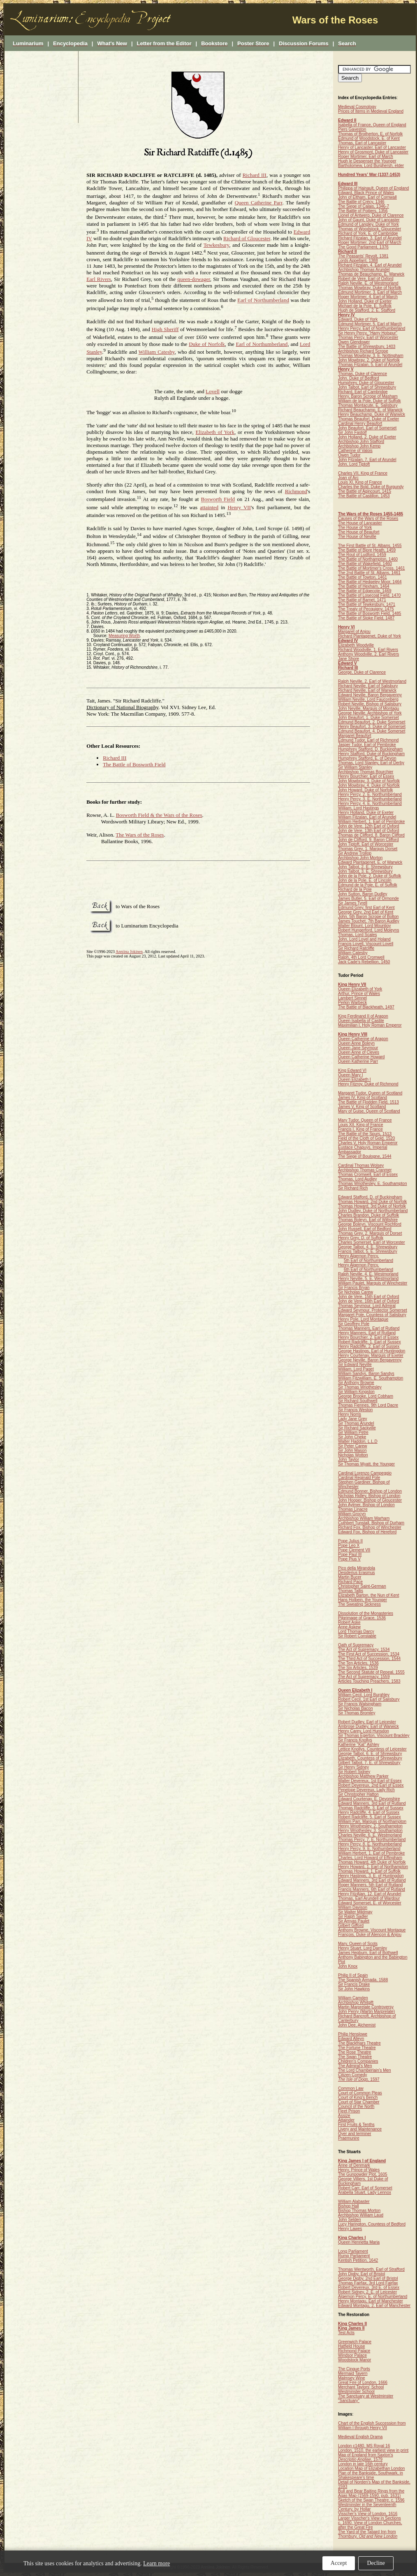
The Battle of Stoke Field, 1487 (366, 618)
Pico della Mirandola (356, 1568)
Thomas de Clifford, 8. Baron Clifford (371, 835)
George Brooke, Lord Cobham (365, 1396)
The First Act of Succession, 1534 (368, 1654)
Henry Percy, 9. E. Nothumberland (369, 1848)
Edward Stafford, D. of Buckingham (370, 1197)
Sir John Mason (352, 1450)
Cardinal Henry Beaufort (360, 423)
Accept (339, 2563)
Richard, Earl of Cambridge (363, 392)
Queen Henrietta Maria (359, 2242)
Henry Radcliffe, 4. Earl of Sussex (368, 1812)
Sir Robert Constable (357, 1636)
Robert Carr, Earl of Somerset (365, 2188)
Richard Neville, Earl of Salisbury (368, 686)
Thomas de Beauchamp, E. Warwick (371, 274)
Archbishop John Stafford (361, 441)
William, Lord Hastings (358, 808)
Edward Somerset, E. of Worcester (369, 1903)
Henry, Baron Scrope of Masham (368, 396)
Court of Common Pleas (360, 2093)
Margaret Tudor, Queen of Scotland (370, 1093)
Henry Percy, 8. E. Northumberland (370, 1844)
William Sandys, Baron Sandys (366, 1373)
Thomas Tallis (350, 1590)
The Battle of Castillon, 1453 (364, 496)
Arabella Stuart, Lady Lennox (364, 2192)
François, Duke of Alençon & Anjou (369, 1934)
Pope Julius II (350, 1541)
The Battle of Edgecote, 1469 (365, 591)
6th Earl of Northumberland (368, 1269)
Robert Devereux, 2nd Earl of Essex (371, 1785)
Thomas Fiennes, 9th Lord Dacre (368, 1405)
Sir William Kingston (356, 1391)
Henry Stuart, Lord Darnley (362, 1948)
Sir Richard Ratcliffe (356, 948)
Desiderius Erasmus (356, 1572)
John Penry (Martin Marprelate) (366, 2011)
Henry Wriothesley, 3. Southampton (370, 1830)
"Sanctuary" (348, 2400)
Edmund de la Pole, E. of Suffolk (367, 885)
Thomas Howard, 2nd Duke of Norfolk (372, 1201)
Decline (376, 2563)
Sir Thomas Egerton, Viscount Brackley (374, 1735)
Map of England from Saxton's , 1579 (365, 2457)
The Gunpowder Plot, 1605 (362, 2174)
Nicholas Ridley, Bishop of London (369, 1495)
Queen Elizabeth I (354, 1079)
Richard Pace (350, 1581)
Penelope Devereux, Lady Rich (366, 1790)
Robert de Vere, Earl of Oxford (366, 278)
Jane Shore (348, 658)
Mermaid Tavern (353, 2373)
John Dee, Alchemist (356, 2025)
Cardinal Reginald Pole (359, 1477)
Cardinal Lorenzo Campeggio (365, 1473)
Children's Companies (358, 2061)
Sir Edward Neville (355, 1364)
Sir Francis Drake (354, 1984)
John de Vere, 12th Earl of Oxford (368, 826)
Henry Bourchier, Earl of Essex (366, 776)
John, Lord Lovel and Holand (364, 939)
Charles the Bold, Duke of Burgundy (371, 487)
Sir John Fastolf (352, 432)
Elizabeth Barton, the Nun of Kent (368, 1595)
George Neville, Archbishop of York (370, 713)
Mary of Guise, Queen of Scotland (369, 1111)
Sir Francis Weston (355, 1409)
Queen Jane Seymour (358, 1048)
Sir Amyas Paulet (353, 1921)
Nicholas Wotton (353, 1455)
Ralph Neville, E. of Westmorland (368, 283)
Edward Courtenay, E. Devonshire (369, 1799)
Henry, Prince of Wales (359, 2170)
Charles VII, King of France (362, 473)
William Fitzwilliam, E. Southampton (370, 1378)
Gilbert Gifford (351, 1925)
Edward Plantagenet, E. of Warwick (370, 862)
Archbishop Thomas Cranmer (365, 1170)
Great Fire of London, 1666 (362, 2382)
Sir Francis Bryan (354, 1287)
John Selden (349, 2219)
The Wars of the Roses (140, 835)
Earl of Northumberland (263, 300)
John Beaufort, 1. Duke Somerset (368, 717)
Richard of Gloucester (246, 238)
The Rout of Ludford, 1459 (362, 554)
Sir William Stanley (355, 767)
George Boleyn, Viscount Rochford (369, 1224)
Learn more (156, 2563)
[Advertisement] (41, 87)
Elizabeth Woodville (356, 645)
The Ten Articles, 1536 (358, 1663)
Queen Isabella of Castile (361, 1020)
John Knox (347, 1966)
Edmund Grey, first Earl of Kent (366, 907)
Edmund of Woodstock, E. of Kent (369, 138)
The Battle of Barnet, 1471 (362, 600)
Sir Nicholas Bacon (355, 1708)
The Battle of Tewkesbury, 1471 (366, 604)
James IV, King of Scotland (362, 1097)
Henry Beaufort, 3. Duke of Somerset (371, 726)
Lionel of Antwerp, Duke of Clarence (371, 215)
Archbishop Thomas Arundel (363, 269)
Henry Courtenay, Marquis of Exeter (370, 1355)
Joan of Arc (348, 477)
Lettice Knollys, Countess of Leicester (372, 1749)
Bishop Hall (348, 2206)
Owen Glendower (354, 342)
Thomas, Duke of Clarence (362, 373)
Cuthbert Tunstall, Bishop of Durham (371, 1523)
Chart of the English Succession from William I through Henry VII (372, 2425)
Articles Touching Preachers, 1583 (369, 1681)
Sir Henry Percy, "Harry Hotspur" (367, 333)
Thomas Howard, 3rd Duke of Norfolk (372, 1206)
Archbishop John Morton (360, 858)
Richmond (296, 491)
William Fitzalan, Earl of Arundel (367, 817)
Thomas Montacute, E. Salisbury (368, 405)
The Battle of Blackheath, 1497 (366, 1007)
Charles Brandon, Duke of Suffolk (368, 1215)
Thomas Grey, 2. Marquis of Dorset (370, 1233)
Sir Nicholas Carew (355, 1292)
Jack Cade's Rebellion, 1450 (364, 962)
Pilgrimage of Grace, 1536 (362, 1618)
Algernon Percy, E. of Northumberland (372, 2296)
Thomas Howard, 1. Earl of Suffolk (369, 1871)
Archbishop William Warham (363, 1518)
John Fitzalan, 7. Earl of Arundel (367, 459)
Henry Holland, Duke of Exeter (366, 812)
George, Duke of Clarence (362, 672)
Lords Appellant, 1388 (358, 260)
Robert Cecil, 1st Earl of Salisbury (369, 1699)
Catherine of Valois (355, 450)
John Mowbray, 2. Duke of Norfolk (369, 360)
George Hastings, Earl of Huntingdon (371, 1351)
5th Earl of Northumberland (368, 1260)
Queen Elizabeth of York (360, 989)
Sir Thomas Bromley (356, 1713)
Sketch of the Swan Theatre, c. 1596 (371, 2500)
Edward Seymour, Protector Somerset (372, 1310)
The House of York (355, 527)
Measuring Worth (124, 635)
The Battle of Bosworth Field (134, 764)
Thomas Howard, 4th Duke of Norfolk (372, 1862)
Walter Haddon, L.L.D (358, 1441)
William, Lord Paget (356, 1369)
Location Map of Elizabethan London (371, 2468)
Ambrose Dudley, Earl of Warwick (368, 1726)
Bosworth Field (218, 499)
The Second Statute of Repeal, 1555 (371, 1672)
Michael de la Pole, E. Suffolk (365, 306)
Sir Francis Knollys (355, 1740)
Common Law (351, 2088)
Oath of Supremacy (355, 1645)
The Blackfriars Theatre (359, 2043)
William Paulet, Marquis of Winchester (372, 1283)
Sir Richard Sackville (357, 1428)
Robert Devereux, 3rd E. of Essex (368, 2287)
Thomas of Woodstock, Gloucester (369, 229)
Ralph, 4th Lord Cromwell (361, 957)
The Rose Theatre (354, 2052)
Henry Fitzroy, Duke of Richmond (368, 1084)
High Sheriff (165, 329)
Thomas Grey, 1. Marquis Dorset (367, 848)
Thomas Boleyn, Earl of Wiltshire (368, 1219)
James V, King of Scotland (362, 1106)
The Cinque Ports (354, 2369)
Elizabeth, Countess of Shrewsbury (370, 1758)
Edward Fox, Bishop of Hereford (367, 1532)
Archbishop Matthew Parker (363, 1776)
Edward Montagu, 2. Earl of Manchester (374, 2305)
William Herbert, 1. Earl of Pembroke (371, 821)
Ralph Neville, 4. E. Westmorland (368, 1274)
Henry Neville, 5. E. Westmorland (368, 1278)
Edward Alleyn (351, 2038)
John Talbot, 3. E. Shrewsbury (365, 871)
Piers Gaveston (352, 129)
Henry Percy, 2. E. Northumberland (370, 794)
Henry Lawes (350, 2228)
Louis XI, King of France (360, 482)
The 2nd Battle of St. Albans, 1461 (369, 572)
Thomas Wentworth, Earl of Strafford (371, 2269)
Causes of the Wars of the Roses (368, 518)
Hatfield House (351, 2346)
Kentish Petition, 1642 (358, 2260)
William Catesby (157, 352)
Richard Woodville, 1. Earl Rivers (368, 649)
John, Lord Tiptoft (354, 464)
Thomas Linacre (353, 1509)
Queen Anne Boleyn (356, 1043)
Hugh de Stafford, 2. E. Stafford (366, 310)
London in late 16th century (363, 2464)
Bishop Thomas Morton (359, 2210)
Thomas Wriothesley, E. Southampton (372, 1183)
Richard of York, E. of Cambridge (368, 233)
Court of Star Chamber (359, 2102)
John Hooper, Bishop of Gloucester (370, 1500)
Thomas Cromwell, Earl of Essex (368, 1174)
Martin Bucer (349, 1577)
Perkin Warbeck (352, 1002)
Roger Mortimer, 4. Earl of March (368, 296)
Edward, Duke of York (358, 319)
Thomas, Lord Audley (357, 1179)
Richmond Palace (354, 2351)
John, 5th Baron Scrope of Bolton (368, 916)
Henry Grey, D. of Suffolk (360, 1238)
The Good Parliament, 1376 (363, 247)
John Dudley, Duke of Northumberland (373, 1210)
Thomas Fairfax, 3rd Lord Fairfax (368, 2283)
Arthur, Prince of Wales (359, 993)
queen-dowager (193, 279)
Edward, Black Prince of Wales (366, 192)
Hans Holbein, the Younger (362, 1600)
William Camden (353, 1998)
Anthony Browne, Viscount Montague (371, 1930)
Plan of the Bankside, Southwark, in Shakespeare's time (370, 2475)
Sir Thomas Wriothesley (360, 1387)
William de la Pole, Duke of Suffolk (369, 401)
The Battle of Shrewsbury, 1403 (366, 346)
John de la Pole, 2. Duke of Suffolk (369, 876)
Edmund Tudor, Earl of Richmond (368, 740)
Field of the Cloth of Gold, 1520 (366, 1138)
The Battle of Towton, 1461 (362, 577)
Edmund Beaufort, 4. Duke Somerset (371, 731)
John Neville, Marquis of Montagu (368, 708)
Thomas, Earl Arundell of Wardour (369, 1898)
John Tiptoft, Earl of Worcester (365, 844)
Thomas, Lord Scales (357, 934)
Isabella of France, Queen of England (372, 125)
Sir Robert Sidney (354, 1771)
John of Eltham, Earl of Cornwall (367, 197)
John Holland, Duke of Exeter (365, 301)
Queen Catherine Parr (259, 202)
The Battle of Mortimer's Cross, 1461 (371, 568)
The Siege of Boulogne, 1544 (365, 1156)
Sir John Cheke (352, 1437)
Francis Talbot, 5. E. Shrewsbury (367, 1251)
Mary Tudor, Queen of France (365, 1120)
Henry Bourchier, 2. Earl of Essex (368, 1337)
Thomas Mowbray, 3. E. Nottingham (370, 355)
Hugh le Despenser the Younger (367, 161)
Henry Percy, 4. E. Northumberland (370, 803)
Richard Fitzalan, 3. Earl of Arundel (370, 238)
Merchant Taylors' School (361, 2387)
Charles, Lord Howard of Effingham (370, 1857)
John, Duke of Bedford (358, 378)
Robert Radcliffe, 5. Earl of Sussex (369, 1817)
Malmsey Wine (351, 2378)
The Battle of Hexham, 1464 (363, 586)
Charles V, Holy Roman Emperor (368, 1143)
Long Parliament (353, 2251)
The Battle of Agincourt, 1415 (364, 491)
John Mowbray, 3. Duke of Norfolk (369, 781)
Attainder (346, 2120)
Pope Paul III (349, 1554)
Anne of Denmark (354, 2165)
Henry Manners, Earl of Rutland (367, 1333)
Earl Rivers (98, 279)
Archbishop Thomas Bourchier (365, 772)
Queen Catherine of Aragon (363, 1038)
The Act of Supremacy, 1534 (363, 1649)
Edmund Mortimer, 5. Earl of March (370, 324)
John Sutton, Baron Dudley (362, 894)
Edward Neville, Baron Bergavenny (370, 695)
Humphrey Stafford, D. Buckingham (370, 749)
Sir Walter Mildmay (355, 1912)
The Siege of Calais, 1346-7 (363, 206)
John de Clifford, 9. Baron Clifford (368, 839)
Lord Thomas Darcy (356, 1631)
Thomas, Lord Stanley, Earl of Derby (371, 763)
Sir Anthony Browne (356, 1382)
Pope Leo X (348, 1545)
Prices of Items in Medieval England (370, 111)
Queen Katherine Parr (358, 1061)
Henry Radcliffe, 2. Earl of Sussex (368, 1346)
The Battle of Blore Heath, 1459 (367, 550)
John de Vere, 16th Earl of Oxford (368, 1301)
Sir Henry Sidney (353, 1767)
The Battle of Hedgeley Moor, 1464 (370, 582)
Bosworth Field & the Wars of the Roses (159, 815)
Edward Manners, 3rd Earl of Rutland (372, 1803)
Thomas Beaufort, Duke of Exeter (368, 419)
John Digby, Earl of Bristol (361, 2274)
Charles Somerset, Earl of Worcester (371, 1242)
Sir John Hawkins (354, 1989)
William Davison (352, 1907)
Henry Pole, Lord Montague (363, 1319)
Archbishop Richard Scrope (363, 351)
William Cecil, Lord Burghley (363, 1695)
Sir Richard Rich (353, 1188)
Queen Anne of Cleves (358, 1052)
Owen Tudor (349, 455)
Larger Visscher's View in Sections (369, 2518)
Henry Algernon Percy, (358, 1256)
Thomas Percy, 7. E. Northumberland (371, 1839)
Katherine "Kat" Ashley (358, 1744)
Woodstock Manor (354, 2360)
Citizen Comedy (352, 2075)
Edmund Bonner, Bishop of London (370, 1491)
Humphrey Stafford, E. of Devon (367, 758)
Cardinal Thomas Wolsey (361, 1165)
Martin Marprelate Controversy (366, 2007)
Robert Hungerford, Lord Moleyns (368, 930)
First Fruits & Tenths (356, 2124)
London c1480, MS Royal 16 (364, 2446)
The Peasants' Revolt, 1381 (363, 256)
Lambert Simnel (352, 998)
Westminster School (356, 2391)
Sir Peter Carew (352, 1446)
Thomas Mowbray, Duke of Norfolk (369, 287)
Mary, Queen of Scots (358, 1943)
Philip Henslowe (352, 2034)
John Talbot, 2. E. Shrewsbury (365, 867)
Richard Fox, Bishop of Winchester (369, 1527)
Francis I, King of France (360, 1129)
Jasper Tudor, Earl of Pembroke (367, 744)
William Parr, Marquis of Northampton (372, 1821)
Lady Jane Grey (352, 1419)
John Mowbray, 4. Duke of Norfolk (369, 785)
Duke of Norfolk (207, 344)
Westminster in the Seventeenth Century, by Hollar (367, 2506)
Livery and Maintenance (360, 2129)
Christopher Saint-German (362, 1586)
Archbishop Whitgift (355, 2002)
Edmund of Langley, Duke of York (368, 224)
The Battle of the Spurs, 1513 (365, 1133)
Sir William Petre (353, 1432)
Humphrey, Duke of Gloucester (366, 382)
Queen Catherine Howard (361, 1057)
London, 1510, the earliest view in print (373, 2450)
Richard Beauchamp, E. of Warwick (370, 410)
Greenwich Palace (354, 2341)
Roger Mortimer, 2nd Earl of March (369, 242)
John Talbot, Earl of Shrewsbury (367, 387)
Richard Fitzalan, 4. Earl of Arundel (370, 265)
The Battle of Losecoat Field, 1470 (369, 595)
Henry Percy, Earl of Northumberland (371, 328)
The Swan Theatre (355, 2056)
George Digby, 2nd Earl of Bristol (368, 2278)
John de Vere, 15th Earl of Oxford (368, 1296)
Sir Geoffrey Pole (353, 1324)
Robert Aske (349, 1622)
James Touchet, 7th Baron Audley (368, 921)
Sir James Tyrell (352, 903)
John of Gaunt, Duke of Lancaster (369, 220)
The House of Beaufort (359, 532)
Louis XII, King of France (360, 1124)
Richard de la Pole (355, 889)
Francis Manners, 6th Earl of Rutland (371, 1889)
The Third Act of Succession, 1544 (369, 1658)
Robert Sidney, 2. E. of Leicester (367, 2292)
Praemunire (348, 2138)
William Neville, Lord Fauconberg (368, 699)
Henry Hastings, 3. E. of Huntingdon (371, 1875)
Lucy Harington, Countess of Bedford (371, 2224)
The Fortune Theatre (357, 2047)
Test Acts (346, 2332)
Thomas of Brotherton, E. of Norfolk (370, 134)
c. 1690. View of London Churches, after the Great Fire (370, 2525)
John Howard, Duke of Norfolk (365, 790)
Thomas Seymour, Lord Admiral (367, 1305)
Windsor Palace (352, 2355)
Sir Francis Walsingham (359, 1704)
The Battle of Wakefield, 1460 (365, 563)
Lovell (213, 391)
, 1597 (359, 2079)
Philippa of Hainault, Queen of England (373, 188)
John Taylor (348, 1459)
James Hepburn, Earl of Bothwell (368, 1952)
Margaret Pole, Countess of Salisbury (372, 1314)
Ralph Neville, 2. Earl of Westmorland (372, 681)
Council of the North (356, 2106)
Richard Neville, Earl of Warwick (367, 690)
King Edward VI (352, 1070)
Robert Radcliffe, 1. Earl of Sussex (369, 1342)
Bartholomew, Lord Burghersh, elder (371, 165)
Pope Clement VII (354, 1550)
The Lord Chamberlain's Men (364, 2070)
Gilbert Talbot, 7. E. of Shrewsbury (369, 1762)
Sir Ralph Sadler (353, 1916)
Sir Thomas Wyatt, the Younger (366, 1464)
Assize (344, 2115)
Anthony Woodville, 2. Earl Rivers (368, 654)
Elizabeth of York (215, 432)
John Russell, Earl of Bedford (365, 1229)
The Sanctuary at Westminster (365, 2396)
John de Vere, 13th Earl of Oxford (368, 830)
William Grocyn (352, 1514)
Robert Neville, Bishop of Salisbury (369, 704)
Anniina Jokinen (129, 951)
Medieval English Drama (360, 2437)
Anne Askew (349, 1627)
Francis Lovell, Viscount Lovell (365, 943)
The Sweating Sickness (359, 1604)
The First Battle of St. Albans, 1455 (370, 545)
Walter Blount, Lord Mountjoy (364, 925)
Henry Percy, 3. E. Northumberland (370, 799)
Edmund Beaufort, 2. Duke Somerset (371, 722)
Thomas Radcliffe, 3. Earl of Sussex (370, 1808)
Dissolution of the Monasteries (365, 1613)
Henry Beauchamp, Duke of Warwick (371, 414)
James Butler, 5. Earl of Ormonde (368, 898)
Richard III (254, 175)
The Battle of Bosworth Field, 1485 (369, 613)
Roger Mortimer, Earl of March (365, 156)
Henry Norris (349, 1414)
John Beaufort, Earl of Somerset (367, 428)
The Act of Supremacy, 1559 (363, 1676)
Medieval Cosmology (357, 106)
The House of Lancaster (360, 523)
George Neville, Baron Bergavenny (370, 1360)
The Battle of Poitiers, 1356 (363, 211)
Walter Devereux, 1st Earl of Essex (370, 1780)
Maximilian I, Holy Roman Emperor (370, 1025)
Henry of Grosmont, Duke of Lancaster (373, 152)
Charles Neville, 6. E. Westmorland (370, 1835)
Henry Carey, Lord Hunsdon (363, 1731)
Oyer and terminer (354, 2133)
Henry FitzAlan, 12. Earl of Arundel (369, 1894)
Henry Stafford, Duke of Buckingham (371, 753)
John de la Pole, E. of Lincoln (365, 880)
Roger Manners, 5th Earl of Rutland (370, 1885)
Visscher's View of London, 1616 (367, 2513)
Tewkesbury (216, 245)
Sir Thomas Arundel (356, 1423)
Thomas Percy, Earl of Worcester (368, 337)
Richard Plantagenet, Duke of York (369, 636)
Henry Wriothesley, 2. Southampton (370, 1826)
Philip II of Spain (353, 1975)
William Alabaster (354, 2201)
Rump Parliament (354, 2256)
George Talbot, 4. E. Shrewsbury (367, 1247)
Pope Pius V (349, 1559)
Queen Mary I (350, 1075)
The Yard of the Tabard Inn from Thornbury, (367, 2534)
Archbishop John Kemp (359, 446)
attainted (209, 507)
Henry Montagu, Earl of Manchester (370, 2301)
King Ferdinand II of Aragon (363, 1016)
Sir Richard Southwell (358, 1400)
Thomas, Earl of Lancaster (362, 143)
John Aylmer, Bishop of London (366, 1504)
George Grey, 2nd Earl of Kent (365, 912)
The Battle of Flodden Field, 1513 (368, 1102)
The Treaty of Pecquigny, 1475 (366, 609)
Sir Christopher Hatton (358, 1794)
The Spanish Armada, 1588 (363, 1980)
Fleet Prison (349, 2111)
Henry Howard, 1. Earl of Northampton (373, 1866)
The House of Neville (357, 536)
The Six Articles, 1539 (358, 1667)
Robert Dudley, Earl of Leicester (367, 1722)
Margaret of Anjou (354, 631)
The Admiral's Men (355, 2066)
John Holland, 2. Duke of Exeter (367, 437)
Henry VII (238, 507)
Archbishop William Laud (360, 2215)
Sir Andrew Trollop (354, 853)
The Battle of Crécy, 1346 (361, 201)
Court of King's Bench (358, 2097)
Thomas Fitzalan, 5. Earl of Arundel (370, 364)
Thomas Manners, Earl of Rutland (369, 1328)
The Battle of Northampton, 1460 (368, 559)
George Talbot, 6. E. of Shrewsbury (370, 1753)
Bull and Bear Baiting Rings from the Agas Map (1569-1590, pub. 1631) (371, 2493)
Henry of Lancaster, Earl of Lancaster (372, 147)
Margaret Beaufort (354, 735)
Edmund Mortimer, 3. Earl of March (370, 292)
